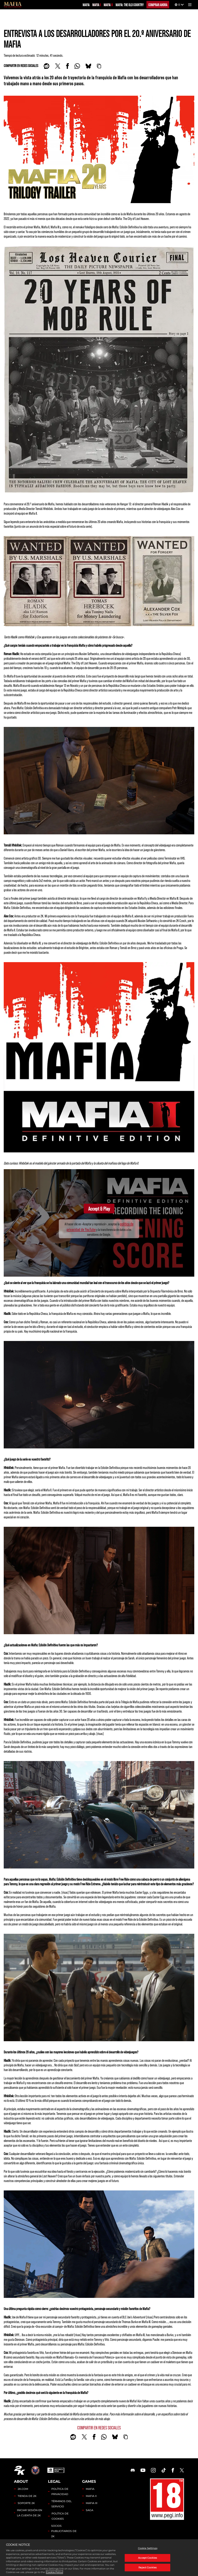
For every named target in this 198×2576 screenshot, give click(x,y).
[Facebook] (173, 2470)
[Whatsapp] (77, 66)
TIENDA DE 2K (27, 2496)
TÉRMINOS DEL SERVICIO (61, 2504)
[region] (99, 2557)
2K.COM (23, 2489)
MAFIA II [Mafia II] (96, 4)
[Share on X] (57, 66)
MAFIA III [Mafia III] (108, 4)
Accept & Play (99, 1208)
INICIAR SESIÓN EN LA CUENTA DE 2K (29, 2512)
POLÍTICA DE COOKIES (60, 2516)
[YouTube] (142, 2470)
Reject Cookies (147, 2567)
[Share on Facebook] (67, 66)
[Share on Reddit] (46, 66)
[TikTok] (163, 2470)
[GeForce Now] (55, 2470)
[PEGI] (167, 2499)
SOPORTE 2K (26, 2503)
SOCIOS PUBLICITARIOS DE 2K (63, 2531)
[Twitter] (182, 2470)
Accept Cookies (147, 2557)
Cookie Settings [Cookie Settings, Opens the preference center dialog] (147, 2548)
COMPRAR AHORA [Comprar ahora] (157, 4)
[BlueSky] (88, 66)
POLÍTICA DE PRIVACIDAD (59, 2491)
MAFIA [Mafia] (86, 4)
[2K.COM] (19, 2470)
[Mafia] (13, 4)
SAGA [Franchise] (89, 2510)
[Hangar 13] (35, 2470)
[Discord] (132, 2470)
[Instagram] (153, 2470)
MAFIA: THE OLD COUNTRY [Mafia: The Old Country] (130, 4)
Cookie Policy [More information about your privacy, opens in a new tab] (54, 2572)
